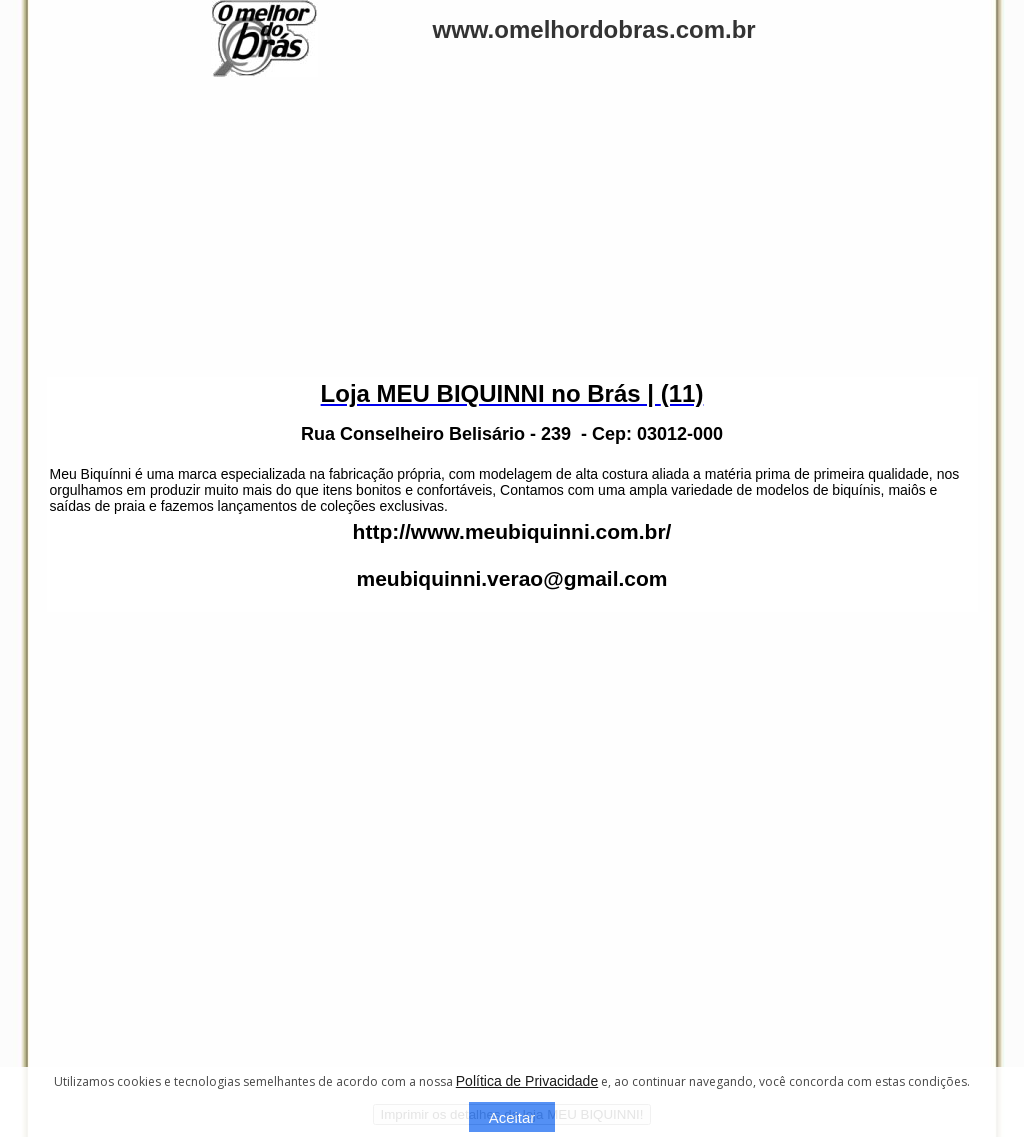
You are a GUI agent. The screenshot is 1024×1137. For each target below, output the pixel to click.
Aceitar (512, 1117)
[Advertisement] (512, 227)
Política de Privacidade (527, 1081)
